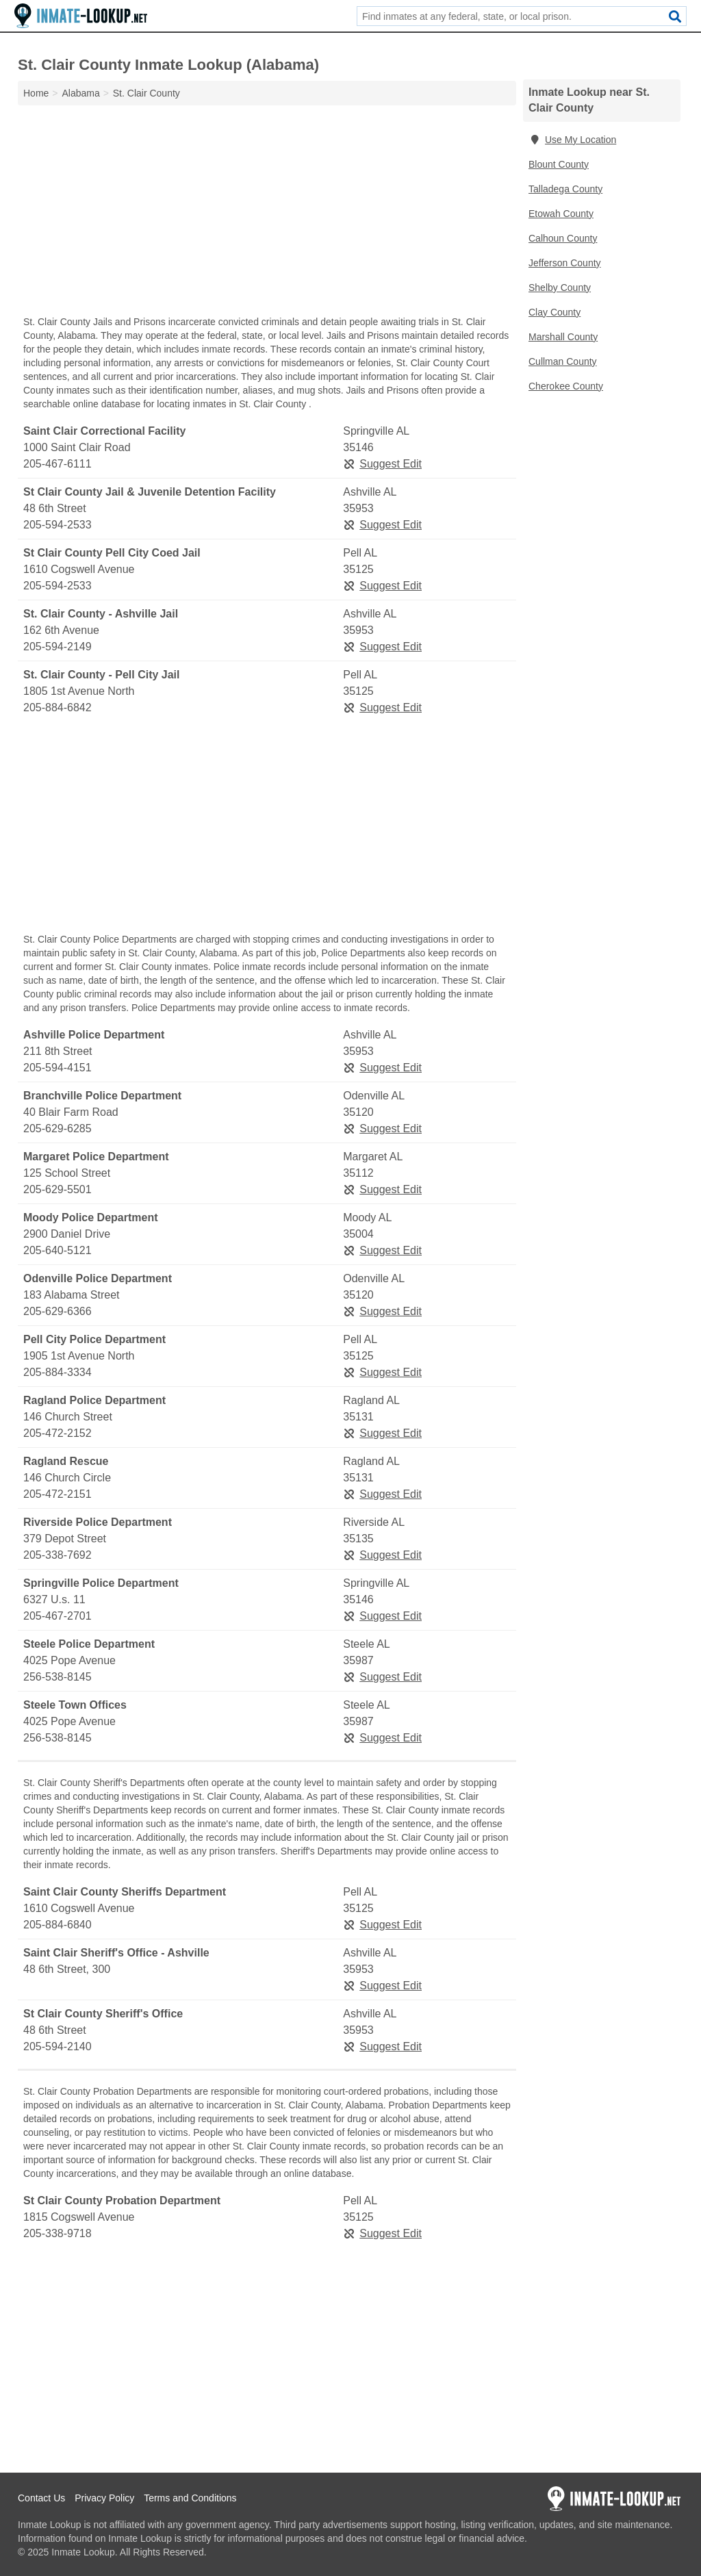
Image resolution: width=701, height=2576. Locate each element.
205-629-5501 (57, 1189)
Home (36, 93)
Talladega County (565, 188)
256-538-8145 (57, 1677)
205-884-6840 (57, 1924)
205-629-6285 (57, 1128)
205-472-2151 (57, 1494)
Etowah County (561, 213)
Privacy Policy (104, 2497)
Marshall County (563, 336)
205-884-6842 (57, 707)
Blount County (558, 164)
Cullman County (562, 361)
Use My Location (572, 139)
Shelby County (559, 287)
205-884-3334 (57, 1372)
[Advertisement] (267, 213)
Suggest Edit (382, 464)
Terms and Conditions (190, 2497)
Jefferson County (564, 262)
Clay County (554, 312)
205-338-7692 (57, 1555)
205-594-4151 (57, 1067)
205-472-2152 (57, 1433)
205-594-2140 (57, 2046)
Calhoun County (562, 238)
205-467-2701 (57, 1616)
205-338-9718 (57, 2233)
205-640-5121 (57, 1250)
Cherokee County (565, 386)
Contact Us (41, 2497)
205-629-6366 (57, 1311)
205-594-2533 (57, 525)
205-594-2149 (57, 646)
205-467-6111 (57, 464)
